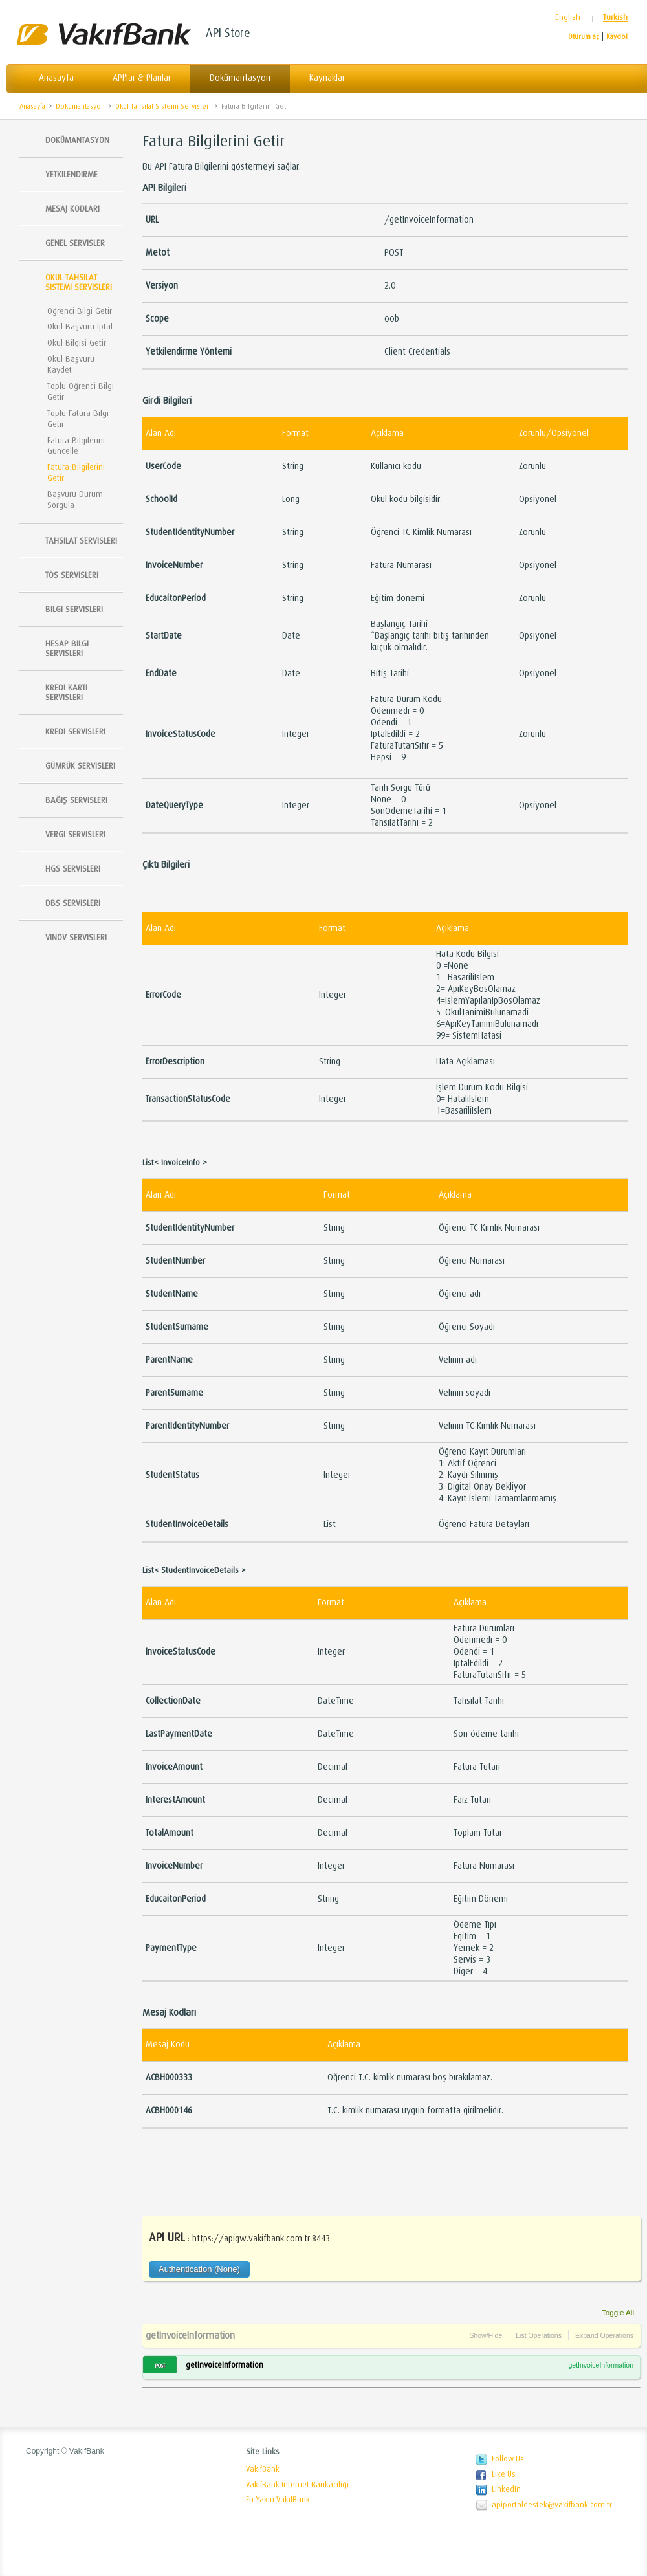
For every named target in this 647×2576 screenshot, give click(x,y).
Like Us (504, 2474)
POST (160, 2366)
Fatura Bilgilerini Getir (256, 106)
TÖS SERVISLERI (71, 575)
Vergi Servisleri (75, 834)
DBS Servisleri (72, 903)
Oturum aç (583, 36)
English (567, 18)
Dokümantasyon (240, 77)
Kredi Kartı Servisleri (66, 692)
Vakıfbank (103, 34)
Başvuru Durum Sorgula (75, 499)
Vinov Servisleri (76, 937)
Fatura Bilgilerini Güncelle (76, 445)
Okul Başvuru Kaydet (70, 364)
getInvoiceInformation (190, 2335)
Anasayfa (56, 77)
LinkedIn (506, 2489)
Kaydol (617, 36)
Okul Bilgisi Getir (76, 342)
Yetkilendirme (71, 174)
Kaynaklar (327, 77)
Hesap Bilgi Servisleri (67, 648)
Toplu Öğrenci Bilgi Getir (80, 391)
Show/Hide (485, 2335)
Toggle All (618, 2312)
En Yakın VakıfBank (278, 2499)
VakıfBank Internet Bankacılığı (297, 2484)
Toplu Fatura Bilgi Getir (78, 418)
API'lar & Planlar (142, 77)
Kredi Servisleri (75, 731)
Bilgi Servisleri (74, 609)
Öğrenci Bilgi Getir (79, 311)
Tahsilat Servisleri (81, 540)
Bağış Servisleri (76, 800)
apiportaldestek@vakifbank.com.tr (552, 2504)
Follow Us (508, 2458)
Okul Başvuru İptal (80, 326)
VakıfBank (263, 2469)
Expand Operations (604, 2335)
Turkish (615, 18)
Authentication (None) (199, 2269)
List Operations (539, 2335)
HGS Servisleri (72, 869)
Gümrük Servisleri (80, 766)
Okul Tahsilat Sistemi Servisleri (163, 106)
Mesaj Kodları (72, 209)
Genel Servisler (75, 243)
